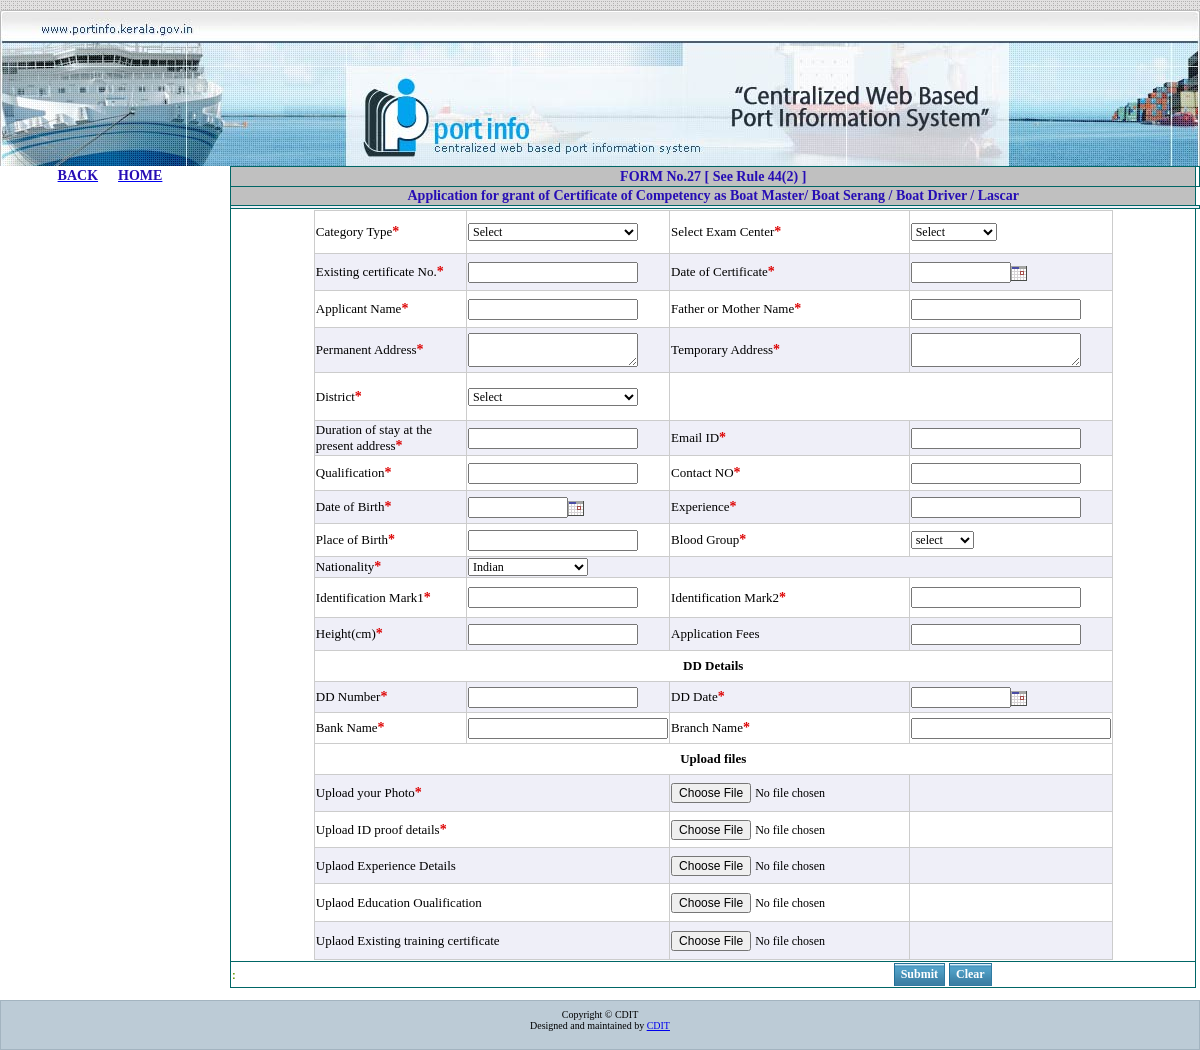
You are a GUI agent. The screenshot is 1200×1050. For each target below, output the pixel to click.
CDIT (658, 1025)
